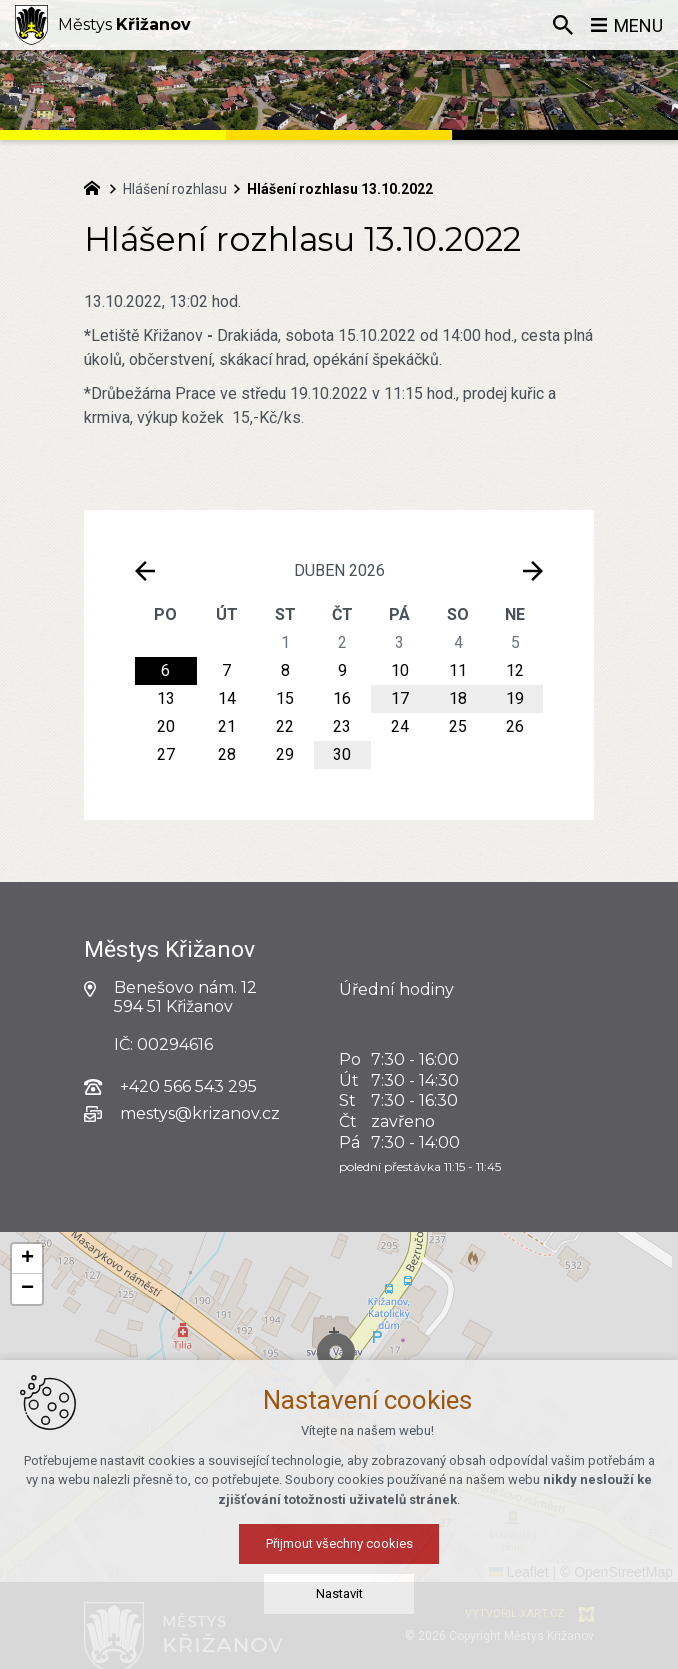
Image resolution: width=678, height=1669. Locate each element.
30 (342, 754)
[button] (27, 1259)
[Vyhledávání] (563, 25)
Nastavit (339, 1593)
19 (515, 698)
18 (458, 698)
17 (400, 698)
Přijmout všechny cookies (339, 1543)
